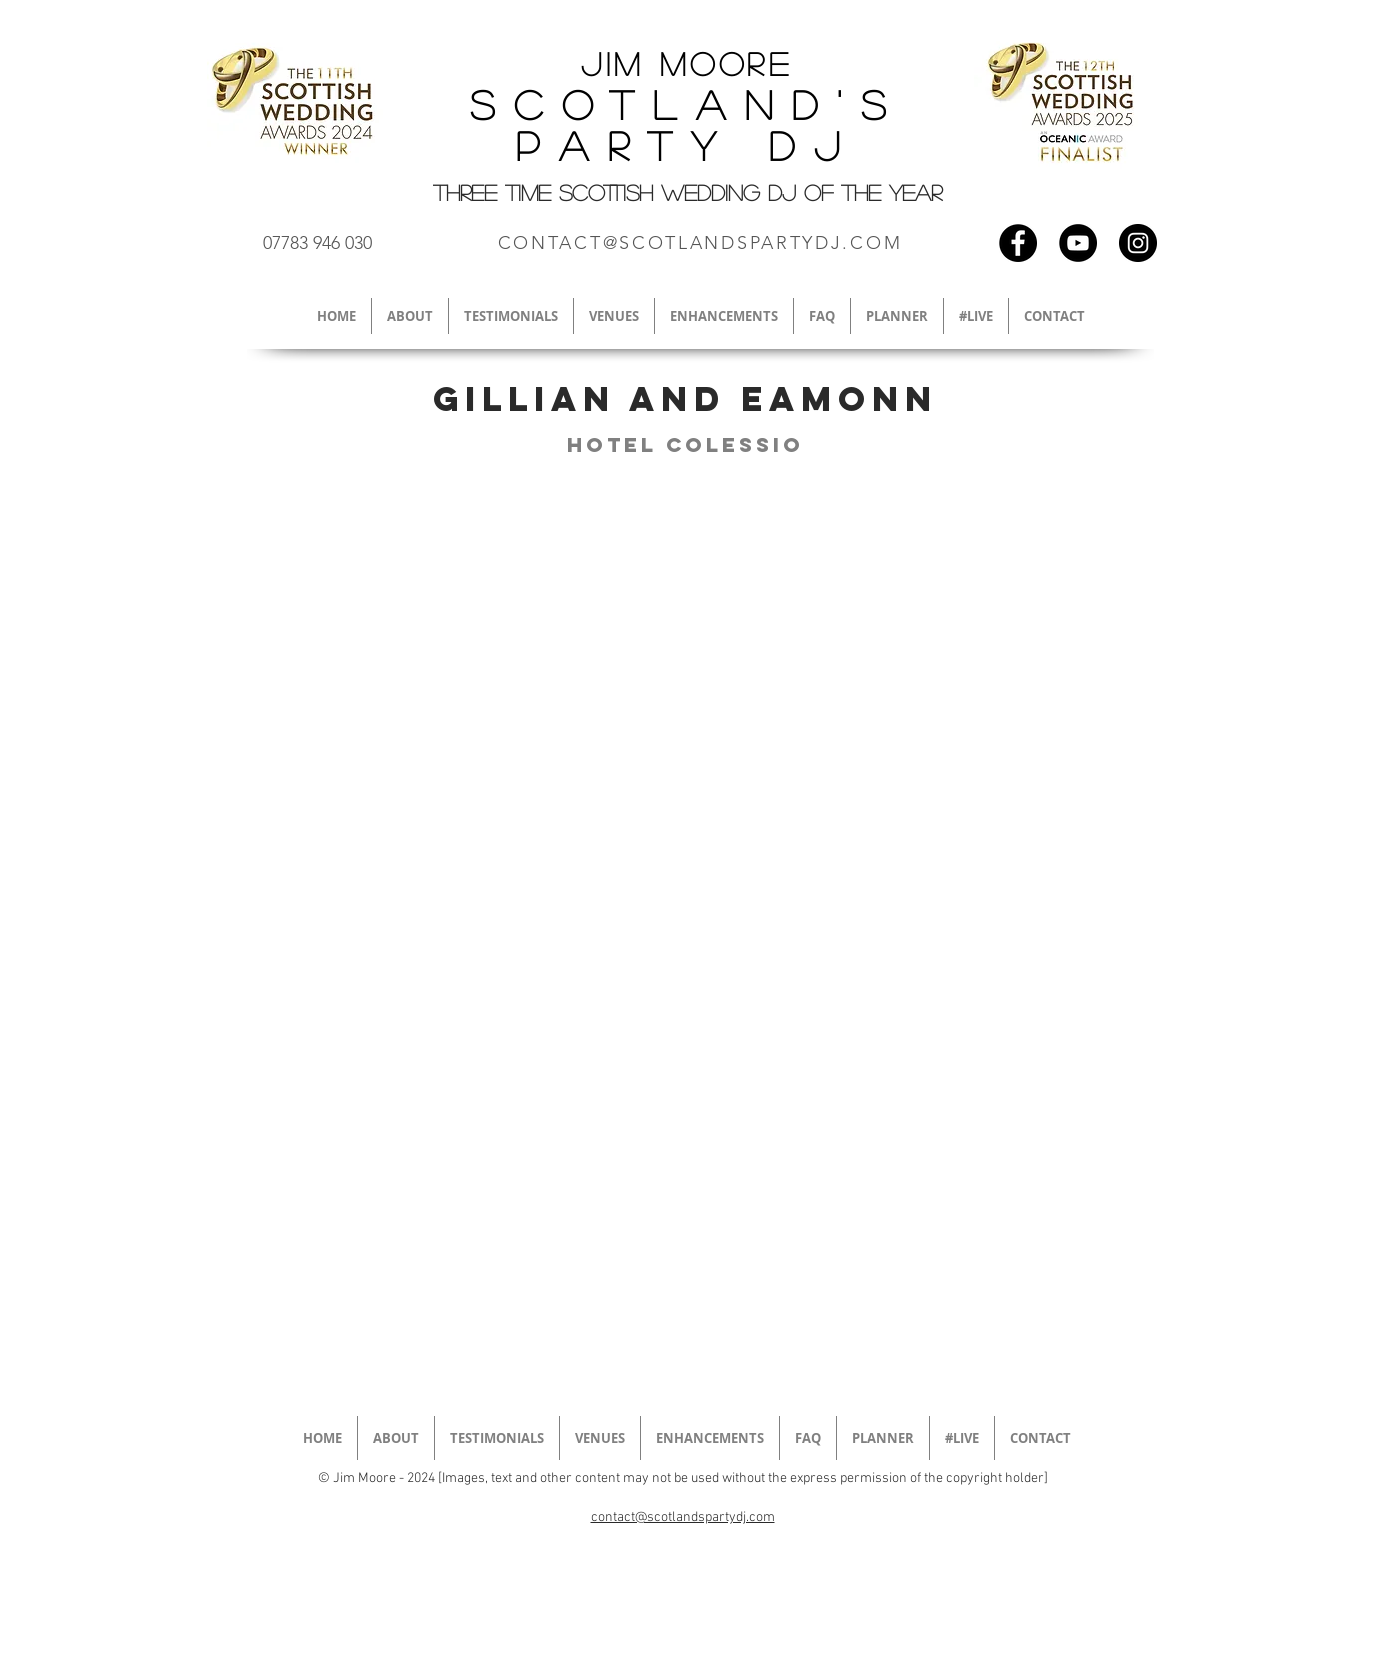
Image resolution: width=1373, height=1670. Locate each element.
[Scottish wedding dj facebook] (1018, 243)
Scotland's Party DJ (687, 124)
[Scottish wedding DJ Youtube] (1078, 243)
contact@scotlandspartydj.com (683, 1517)
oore (741, 63)
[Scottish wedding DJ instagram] (1138, 243)
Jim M (635, 63)
